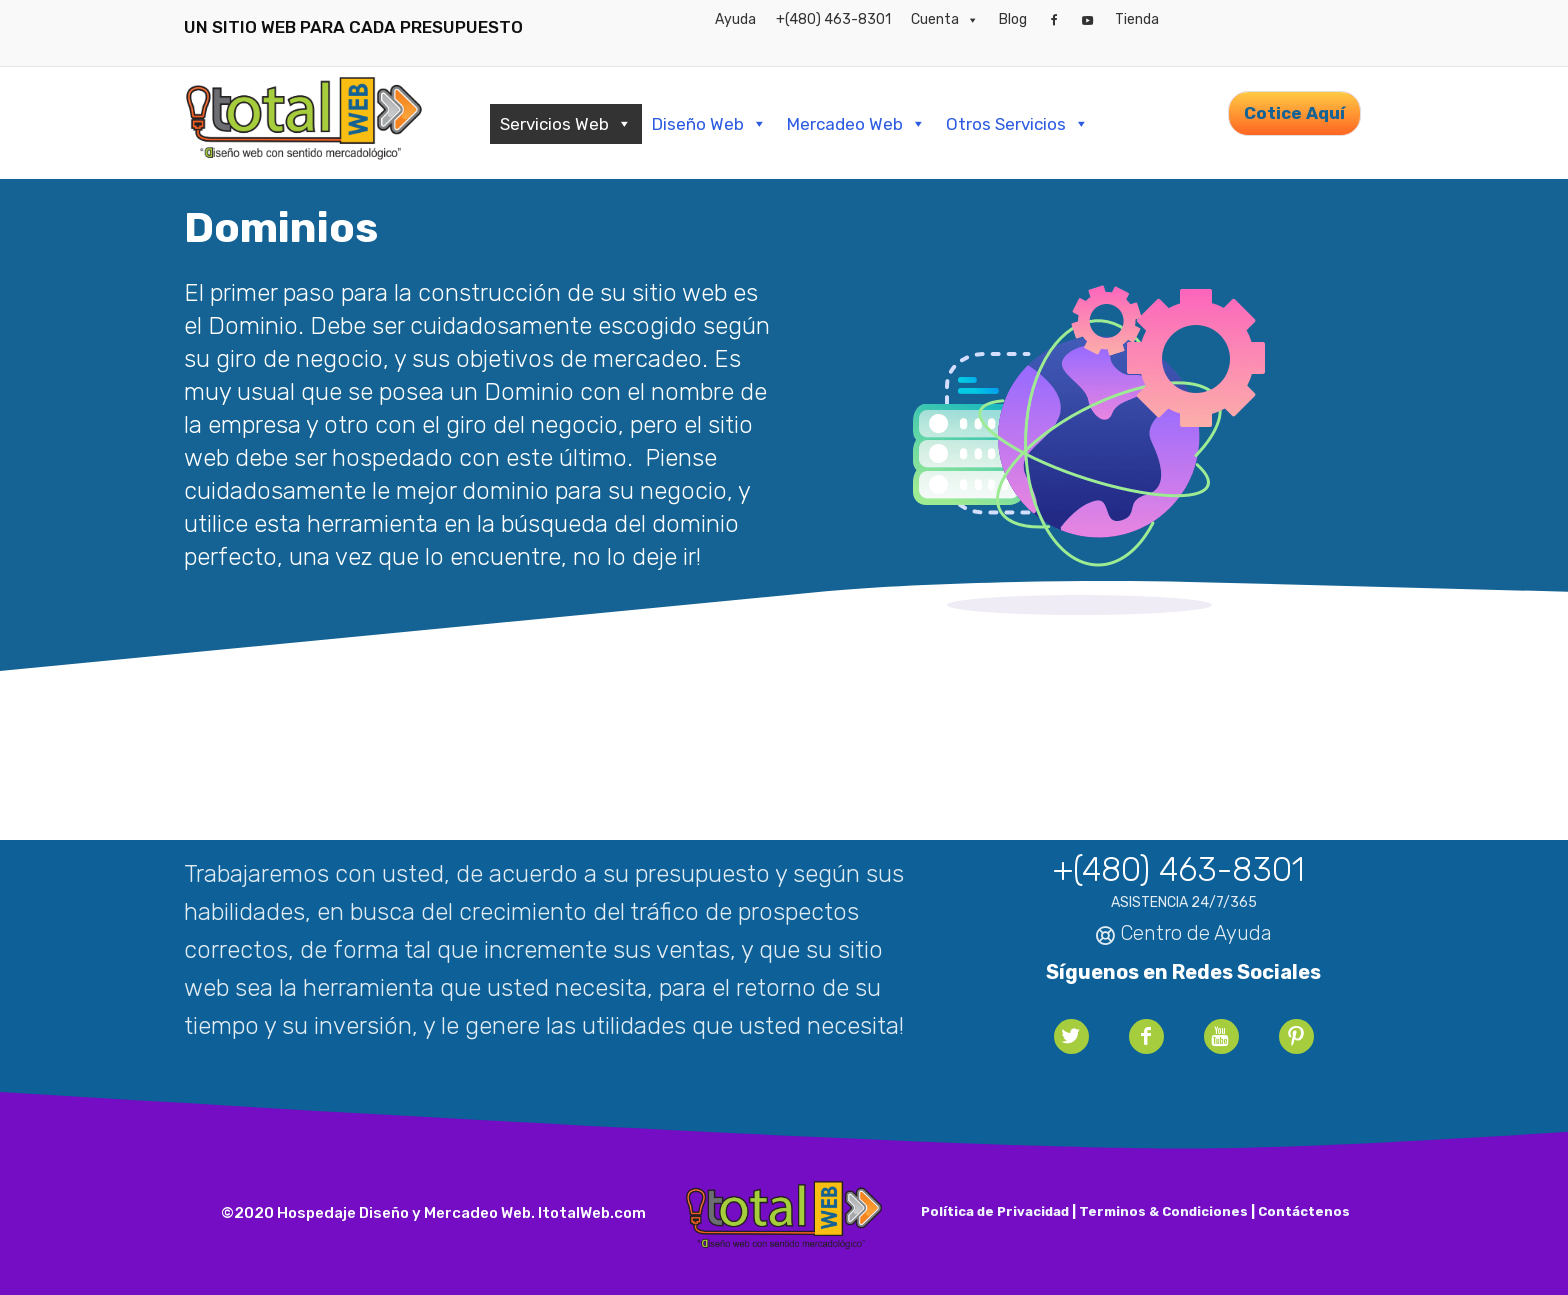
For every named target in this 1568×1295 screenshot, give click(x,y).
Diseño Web (709, 124)
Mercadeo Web (856, 124)
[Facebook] (1054, 20)
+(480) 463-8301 (833, 19)
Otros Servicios (1017, 124)
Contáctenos (1304, 1211)
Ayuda (735, 19)
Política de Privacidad (995, 1211)
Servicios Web (566, 124)
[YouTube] (1088, 20)
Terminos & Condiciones (1163, 1211)
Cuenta (945, 20)
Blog (1013, 19)
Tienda (1137, 19)
